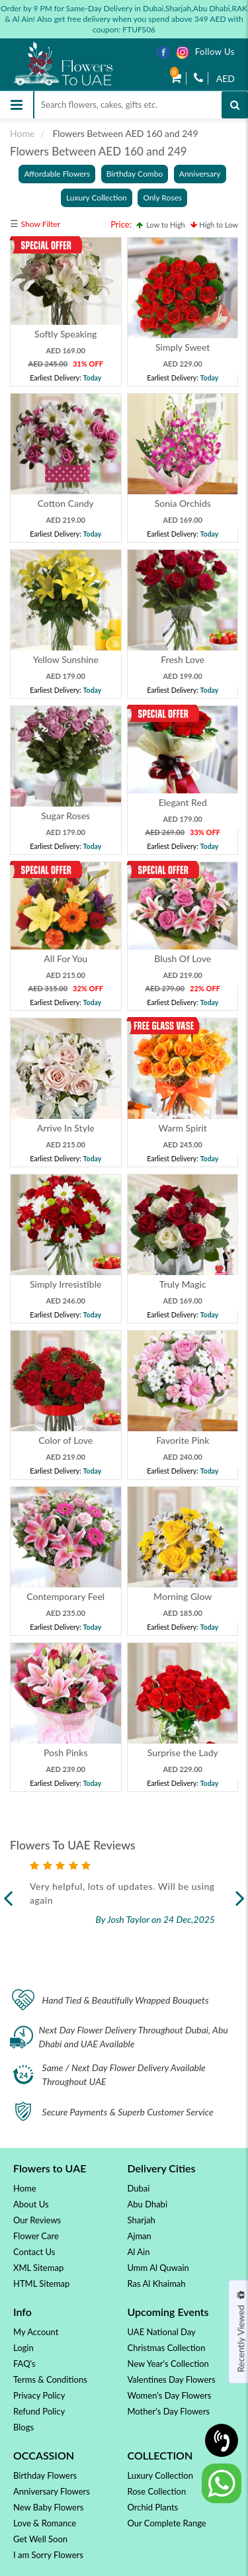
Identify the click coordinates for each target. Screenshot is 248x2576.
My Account (35, 2332)
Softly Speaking (65, 333)
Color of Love (65, 1440)
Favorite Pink (182, 1440)
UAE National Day (162, 2332)
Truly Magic (182, 1284)
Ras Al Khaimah (157, 2283)
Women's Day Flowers (170, 2395)
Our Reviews (37, 2220)
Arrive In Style (66, 1127)
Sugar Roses (65, 815)
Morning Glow (182, 1596)
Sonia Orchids (182, 503)
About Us (31, 2204)
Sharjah (141, 2220)
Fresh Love (182, 659)
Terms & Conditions (50, 2379)
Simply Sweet (182, 347)
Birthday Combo (134, 174)
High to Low (214, 224)
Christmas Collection (167, 2347)
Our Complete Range (167, 2523)
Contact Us (34, 2251)
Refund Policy (39, 2411)
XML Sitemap (38, 2267)
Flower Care (36, 2236)
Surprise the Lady (182, 1752)
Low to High (160, 224)
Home (22, 133)
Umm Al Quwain (158, 2267)
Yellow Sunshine (66, 659)
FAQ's (24, 2363)
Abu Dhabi (148, 2204)
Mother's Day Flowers (169, 2411)
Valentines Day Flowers (172, 2379)
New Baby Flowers (48, 2507)
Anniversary (200, 174)
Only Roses (162, 197)
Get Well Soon (40, 2539)
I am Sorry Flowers (48, 2555)
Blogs (23, 2427)
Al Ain (139, 2251)
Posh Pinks (66, 1752)
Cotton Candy (66, 503)
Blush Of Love (182, 958)
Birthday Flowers (45, 2475)
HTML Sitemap (41, 2283)
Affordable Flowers (57, 174)
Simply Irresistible (65, 1284)
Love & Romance (44, 2523)
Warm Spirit (182, 1127)
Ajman (139, 2236)
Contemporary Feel (65, 1596)
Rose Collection (157, 2491)
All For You (65, 958)
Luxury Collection (96, 197)
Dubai (139, 2188)
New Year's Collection (168, 2363)
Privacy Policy (39, 2395)
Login (23, 2347)
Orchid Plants (153, 2507)
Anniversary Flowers (51, 2491)
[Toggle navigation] (16, 104)
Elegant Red (182, 802)
